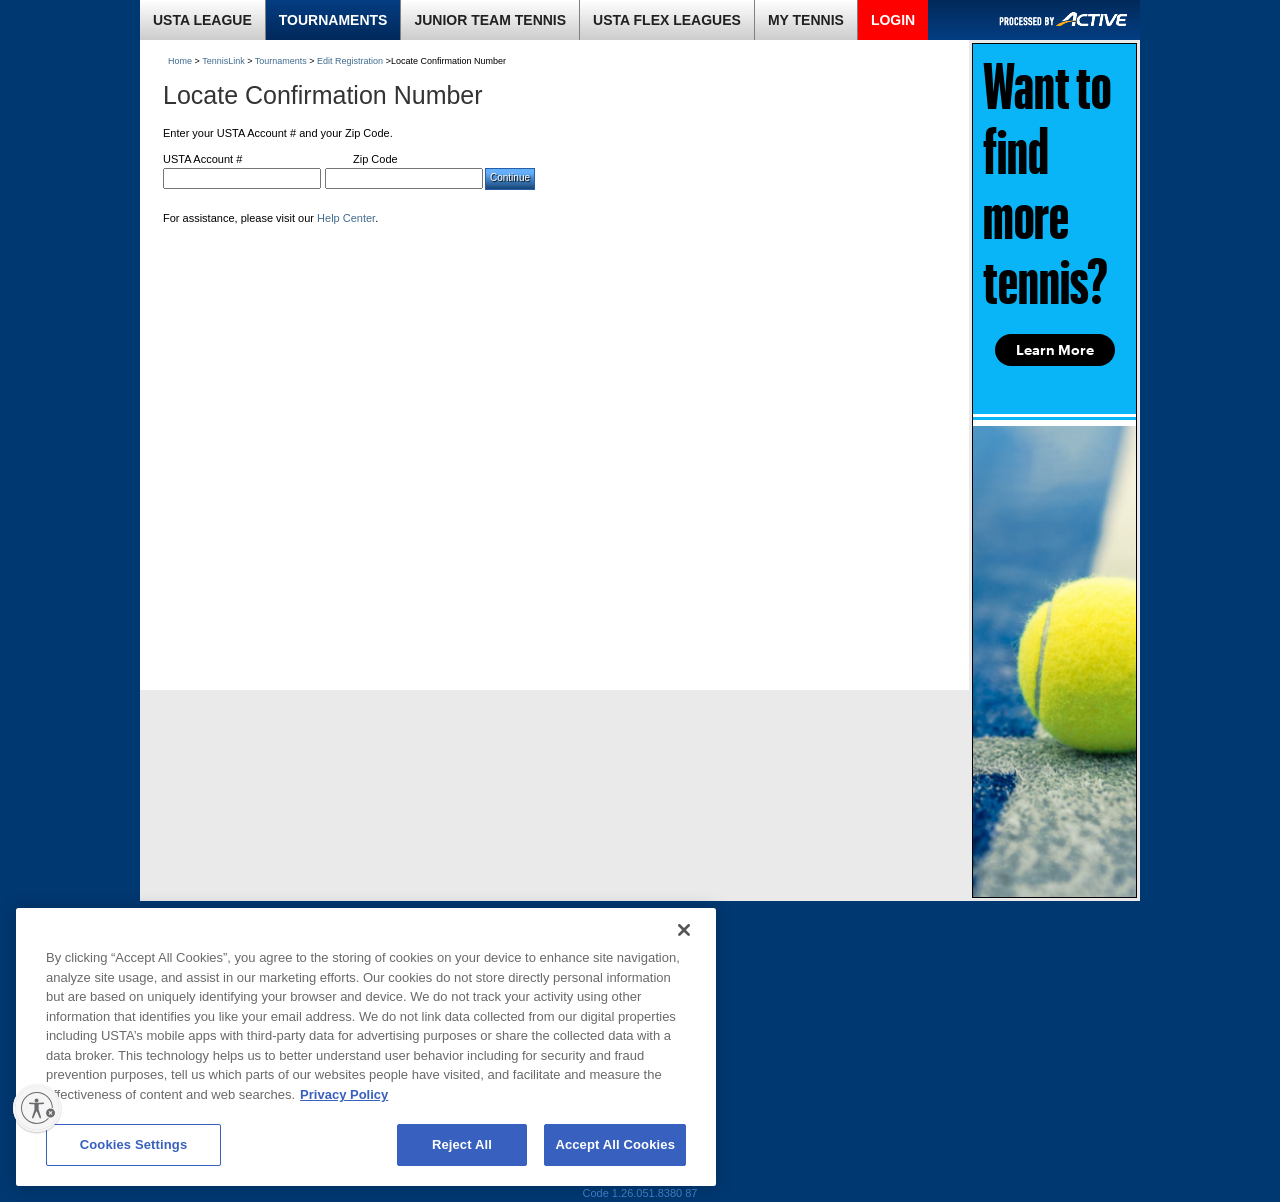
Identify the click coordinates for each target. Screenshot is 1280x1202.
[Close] (684, 930)
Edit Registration (350, 61)
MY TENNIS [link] (806, 20)
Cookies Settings (134, 1144)
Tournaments (281, 61)
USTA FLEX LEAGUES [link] (667, 20)
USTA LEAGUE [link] (202, 20)
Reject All (462, 1144)
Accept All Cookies (615, 1144)
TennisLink (223, 61)
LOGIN (893, 20)
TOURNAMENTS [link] (333, 20)
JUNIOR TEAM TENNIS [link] (490, 20)
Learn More (1055, 350)
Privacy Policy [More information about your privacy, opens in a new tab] (344, 1094)
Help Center (346, 218)
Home (180, 61)
